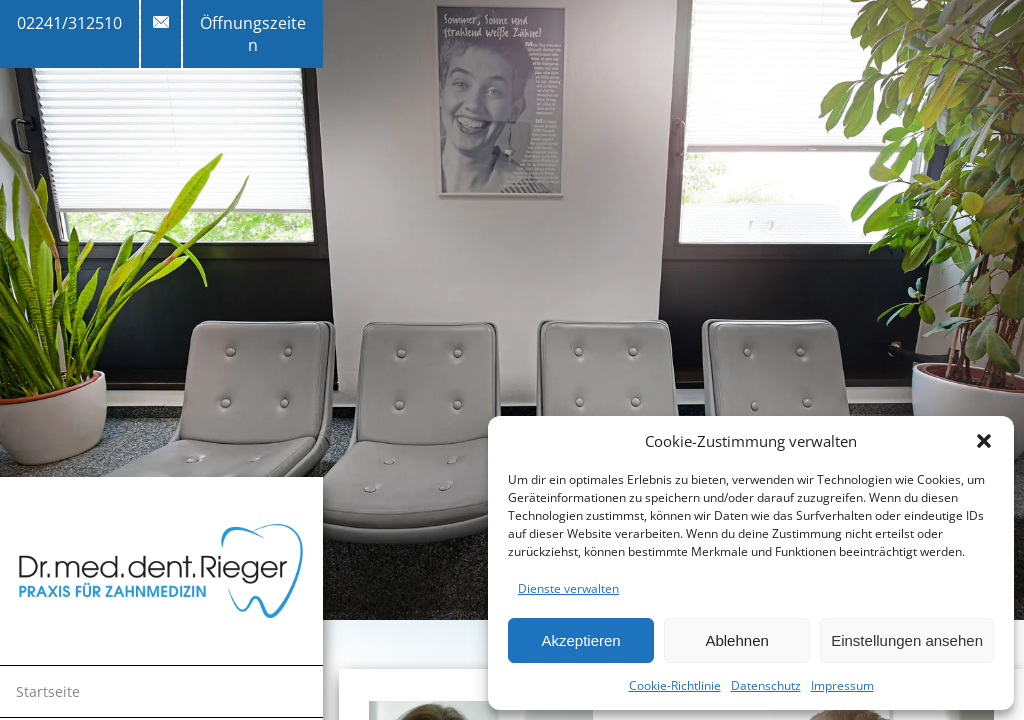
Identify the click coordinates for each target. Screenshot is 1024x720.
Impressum (842, 685)
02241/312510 (69, 23)
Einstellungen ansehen (907, 640)
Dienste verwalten (568, 588)
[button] (984, 441)
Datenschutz (766, 685)
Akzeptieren (580, 640)
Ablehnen (736, 640)
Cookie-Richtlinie (675, 685)
